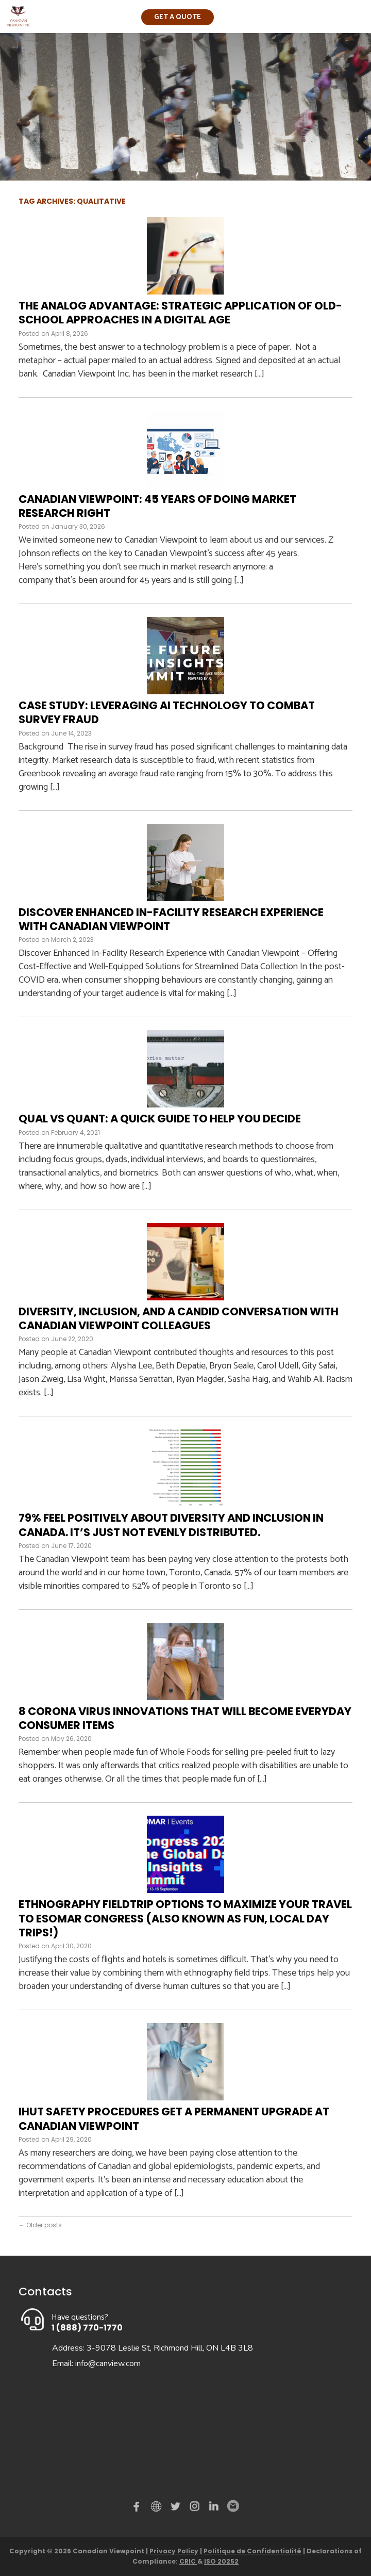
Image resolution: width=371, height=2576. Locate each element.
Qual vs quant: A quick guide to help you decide (160, 1118)
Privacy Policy (173, 2551)
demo (157, 2506)
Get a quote (177, 17)
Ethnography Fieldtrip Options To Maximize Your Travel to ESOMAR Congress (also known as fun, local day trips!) (185, 1918)
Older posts (40, 2225)
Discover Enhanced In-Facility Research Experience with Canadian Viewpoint (171, 919)
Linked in (214, 2508)
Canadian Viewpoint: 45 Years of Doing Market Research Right (157, 506)
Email (232, 2506)
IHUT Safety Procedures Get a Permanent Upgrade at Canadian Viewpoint (174, 2118)
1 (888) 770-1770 (87, 2328)
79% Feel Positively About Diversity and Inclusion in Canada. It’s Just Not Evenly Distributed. (171, 1524)
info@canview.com (108, 2363)
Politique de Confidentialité (252, 2551)
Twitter (176, 2508)
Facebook (138, 2508)
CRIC (188, 2561)
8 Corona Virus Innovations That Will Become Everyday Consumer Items (185, 1718)
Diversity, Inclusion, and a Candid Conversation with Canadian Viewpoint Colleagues (179, 1318)
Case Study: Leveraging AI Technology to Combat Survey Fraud (167, 712)
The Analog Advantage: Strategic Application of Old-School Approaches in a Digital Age (180, 312)
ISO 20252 (221, 2561)
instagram (195, 2508)
